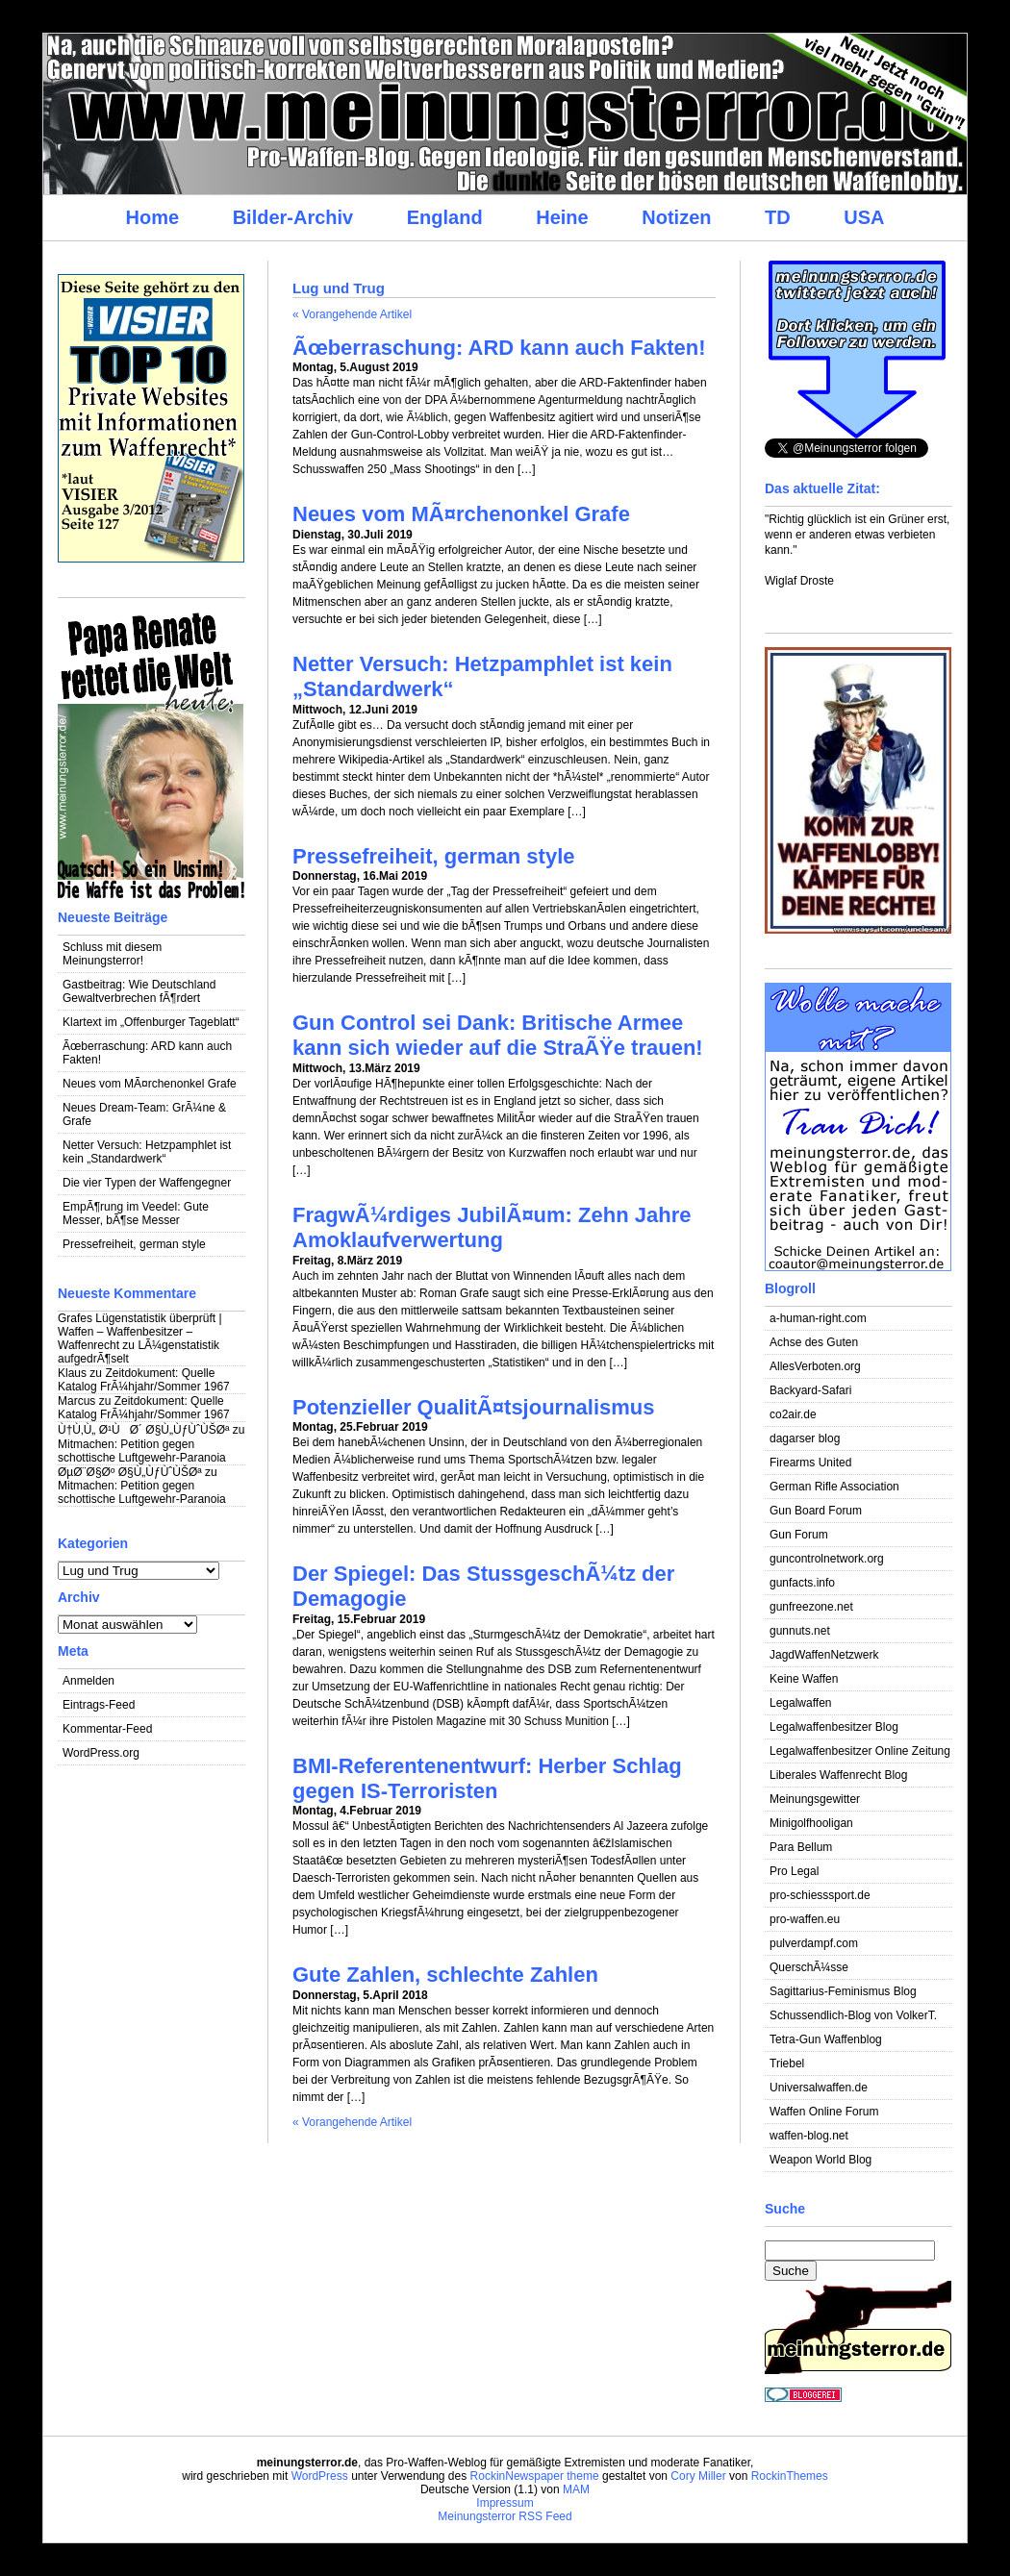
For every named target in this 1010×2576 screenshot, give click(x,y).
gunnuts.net (800, 1631)
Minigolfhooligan (811, 1823)
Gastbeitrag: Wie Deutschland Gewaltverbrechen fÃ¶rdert (139, 991)
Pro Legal (794, 1871)
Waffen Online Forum (824, 2111)
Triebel (787, 2063)
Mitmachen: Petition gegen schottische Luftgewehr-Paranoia (142, 1451)
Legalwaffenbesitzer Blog (834, 1727)
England (445, 217)
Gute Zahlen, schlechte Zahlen (445, 1975)
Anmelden (88, 1681)
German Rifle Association (834, 1486)
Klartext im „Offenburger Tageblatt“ (151, 1022)
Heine (562, 217)
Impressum (504, 2503)
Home (152, 217)
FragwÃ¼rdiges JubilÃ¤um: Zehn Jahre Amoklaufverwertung (491, 1227)
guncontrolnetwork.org (827, 1558)
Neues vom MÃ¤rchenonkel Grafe (150, 1083)
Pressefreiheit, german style (134, 1244)
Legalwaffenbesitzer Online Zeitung (860, 1751)
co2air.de (793, 1414)
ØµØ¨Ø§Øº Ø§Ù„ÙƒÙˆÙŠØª (130, 1472)
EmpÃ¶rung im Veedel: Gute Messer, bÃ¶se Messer (136, 1213)
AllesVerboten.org (815, 1366)
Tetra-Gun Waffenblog (826, 2039)
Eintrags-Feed (99, 1705)
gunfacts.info (802, 1582)
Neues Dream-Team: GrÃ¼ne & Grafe (144, 1114)
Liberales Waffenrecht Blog (838, 1775)
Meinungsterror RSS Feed (504, 2516)
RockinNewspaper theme (534, 2476)
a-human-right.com (818, 1318)
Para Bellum (801, 1847)
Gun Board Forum (816, 1510)
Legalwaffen (801, 1703)
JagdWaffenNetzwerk (824, 1655)
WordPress (319, 2476)
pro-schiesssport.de (820, 1895)
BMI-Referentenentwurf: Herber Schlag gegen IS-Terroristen (487, 1778)
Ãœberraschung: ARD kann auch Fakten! (147, 1052)
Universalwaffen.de (819, 2087)
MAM (576, 2489)
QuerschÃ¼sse (809, 1967)
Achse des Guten (814, 1342)
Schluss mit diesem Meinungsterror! (112, 953)
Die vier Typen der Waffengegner (147, 1182)
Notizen (676, 217)
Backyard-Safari (810, 1390)
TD (778, 217)
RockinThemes (789, 2476)
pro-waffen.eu (805, 1919)
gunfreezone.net (811, 1606)
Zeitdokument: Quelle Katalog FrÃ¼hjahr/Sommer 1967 (144, 1379)
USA (864, 217)
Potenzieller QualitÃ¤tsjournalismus (473, 1407)
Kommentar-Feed (107, 1729)
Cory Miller (697, 2476)
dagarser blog (805, 1438)
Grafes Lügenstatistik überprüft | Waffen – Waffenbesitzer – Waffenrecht (140, 1332)
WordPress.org (101, 1753)
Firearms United (810, 1462)
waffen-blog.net (809, 2135)
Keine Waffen (804, 1679)
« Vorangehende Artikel (352, 314)
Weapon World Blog (820, 2159)
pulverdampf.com (814, 1943)
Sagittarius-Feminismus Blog (843, 1991)
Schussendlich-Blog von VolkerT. (853, 2015)
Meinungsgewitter (815, 1799)
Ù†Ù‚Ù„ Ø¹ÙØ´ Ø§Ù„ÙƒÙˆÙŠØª (143, 1430)
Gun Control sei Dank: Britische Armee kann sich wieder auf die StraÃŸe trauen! (497, 1035)
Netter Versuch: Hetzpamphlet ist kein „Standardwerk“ (147, 1151)
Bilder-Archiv (293, 217)
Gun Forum (799, 1534)
